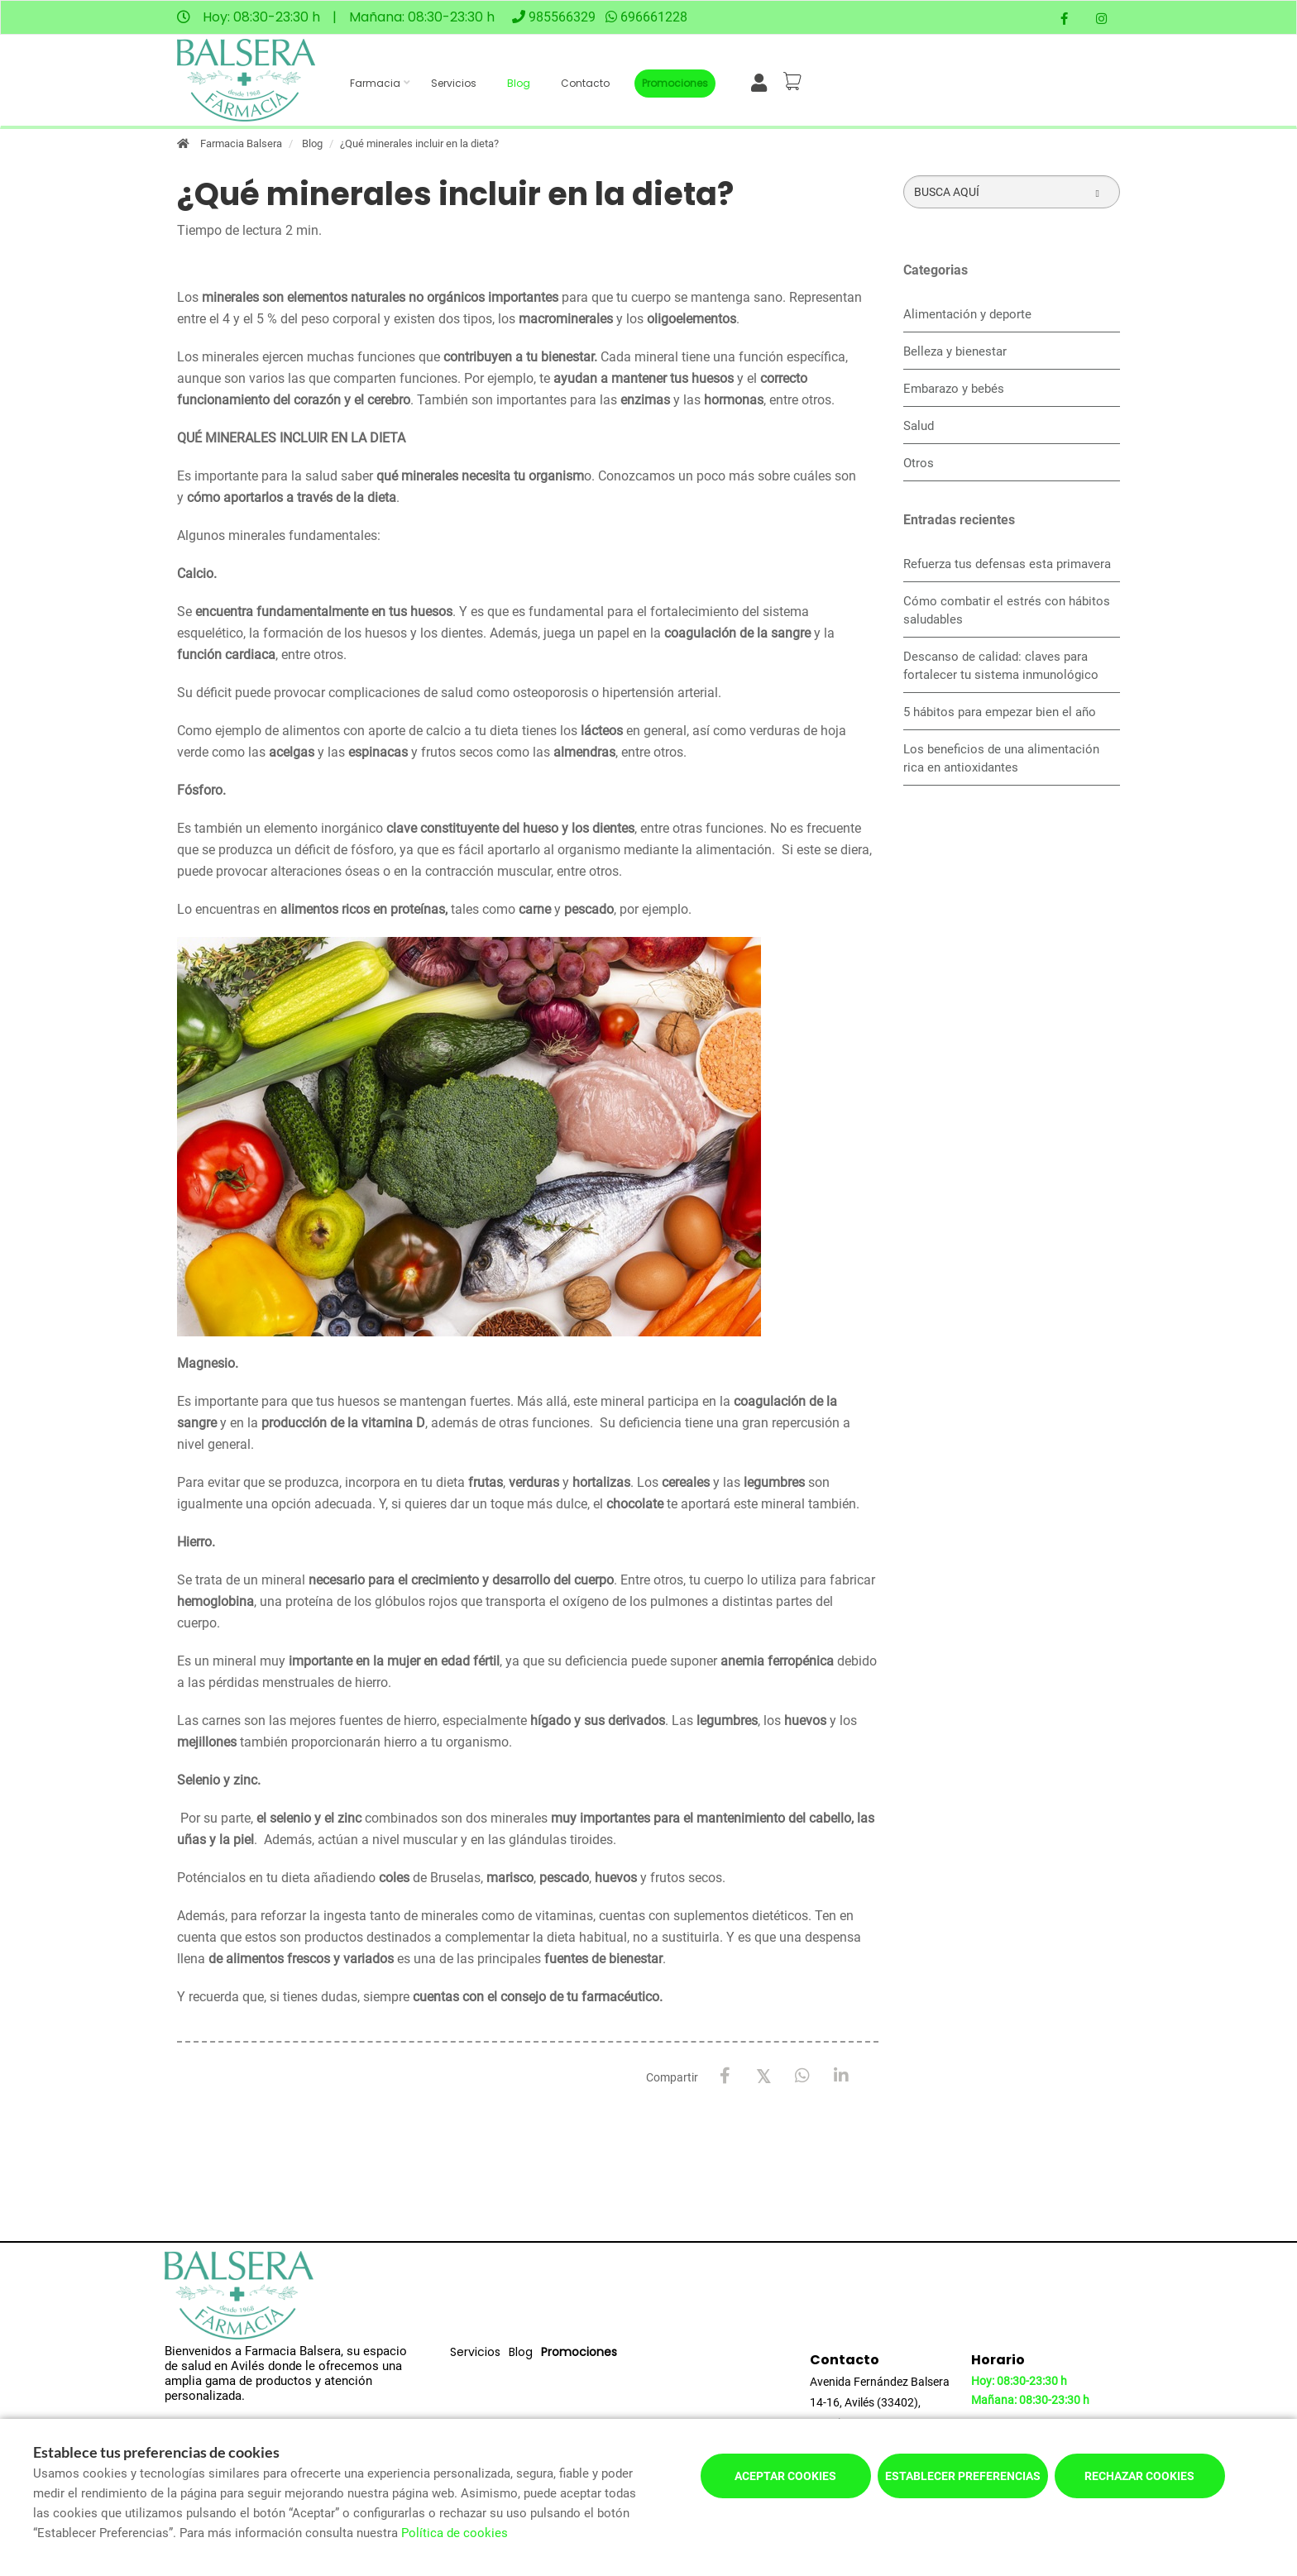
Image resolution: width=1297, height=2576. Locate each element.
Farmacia (375, 83)
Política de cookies (454, 2533)
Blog (518, 83)
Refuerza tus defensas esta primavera (1007, 564)
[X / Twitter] (764, 2075)
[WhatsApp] (802, 2076)
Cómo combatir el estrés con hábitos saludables (1006, 610)
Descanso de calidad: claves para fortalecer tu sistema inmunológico (1000, 665)
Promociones (675, 83)
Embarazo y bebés (953, 388)
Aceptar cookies (785, 2476)
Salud (918, 425)
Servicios (453, 83)
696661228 (653, 17)
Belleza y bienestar (955, 351)
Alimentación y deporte (967, 314)
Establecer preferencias (963, 2476)
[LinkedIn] (841, 2076)
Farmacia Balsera (241, 143)
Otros (918, 463)
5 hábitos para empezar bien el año (999, 712)
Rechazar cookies (1139, 2476)
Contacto (585, 83)
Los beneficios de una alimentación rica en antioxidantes (1001, 758)
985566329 (562, 17)
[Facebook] (725, 2076)
